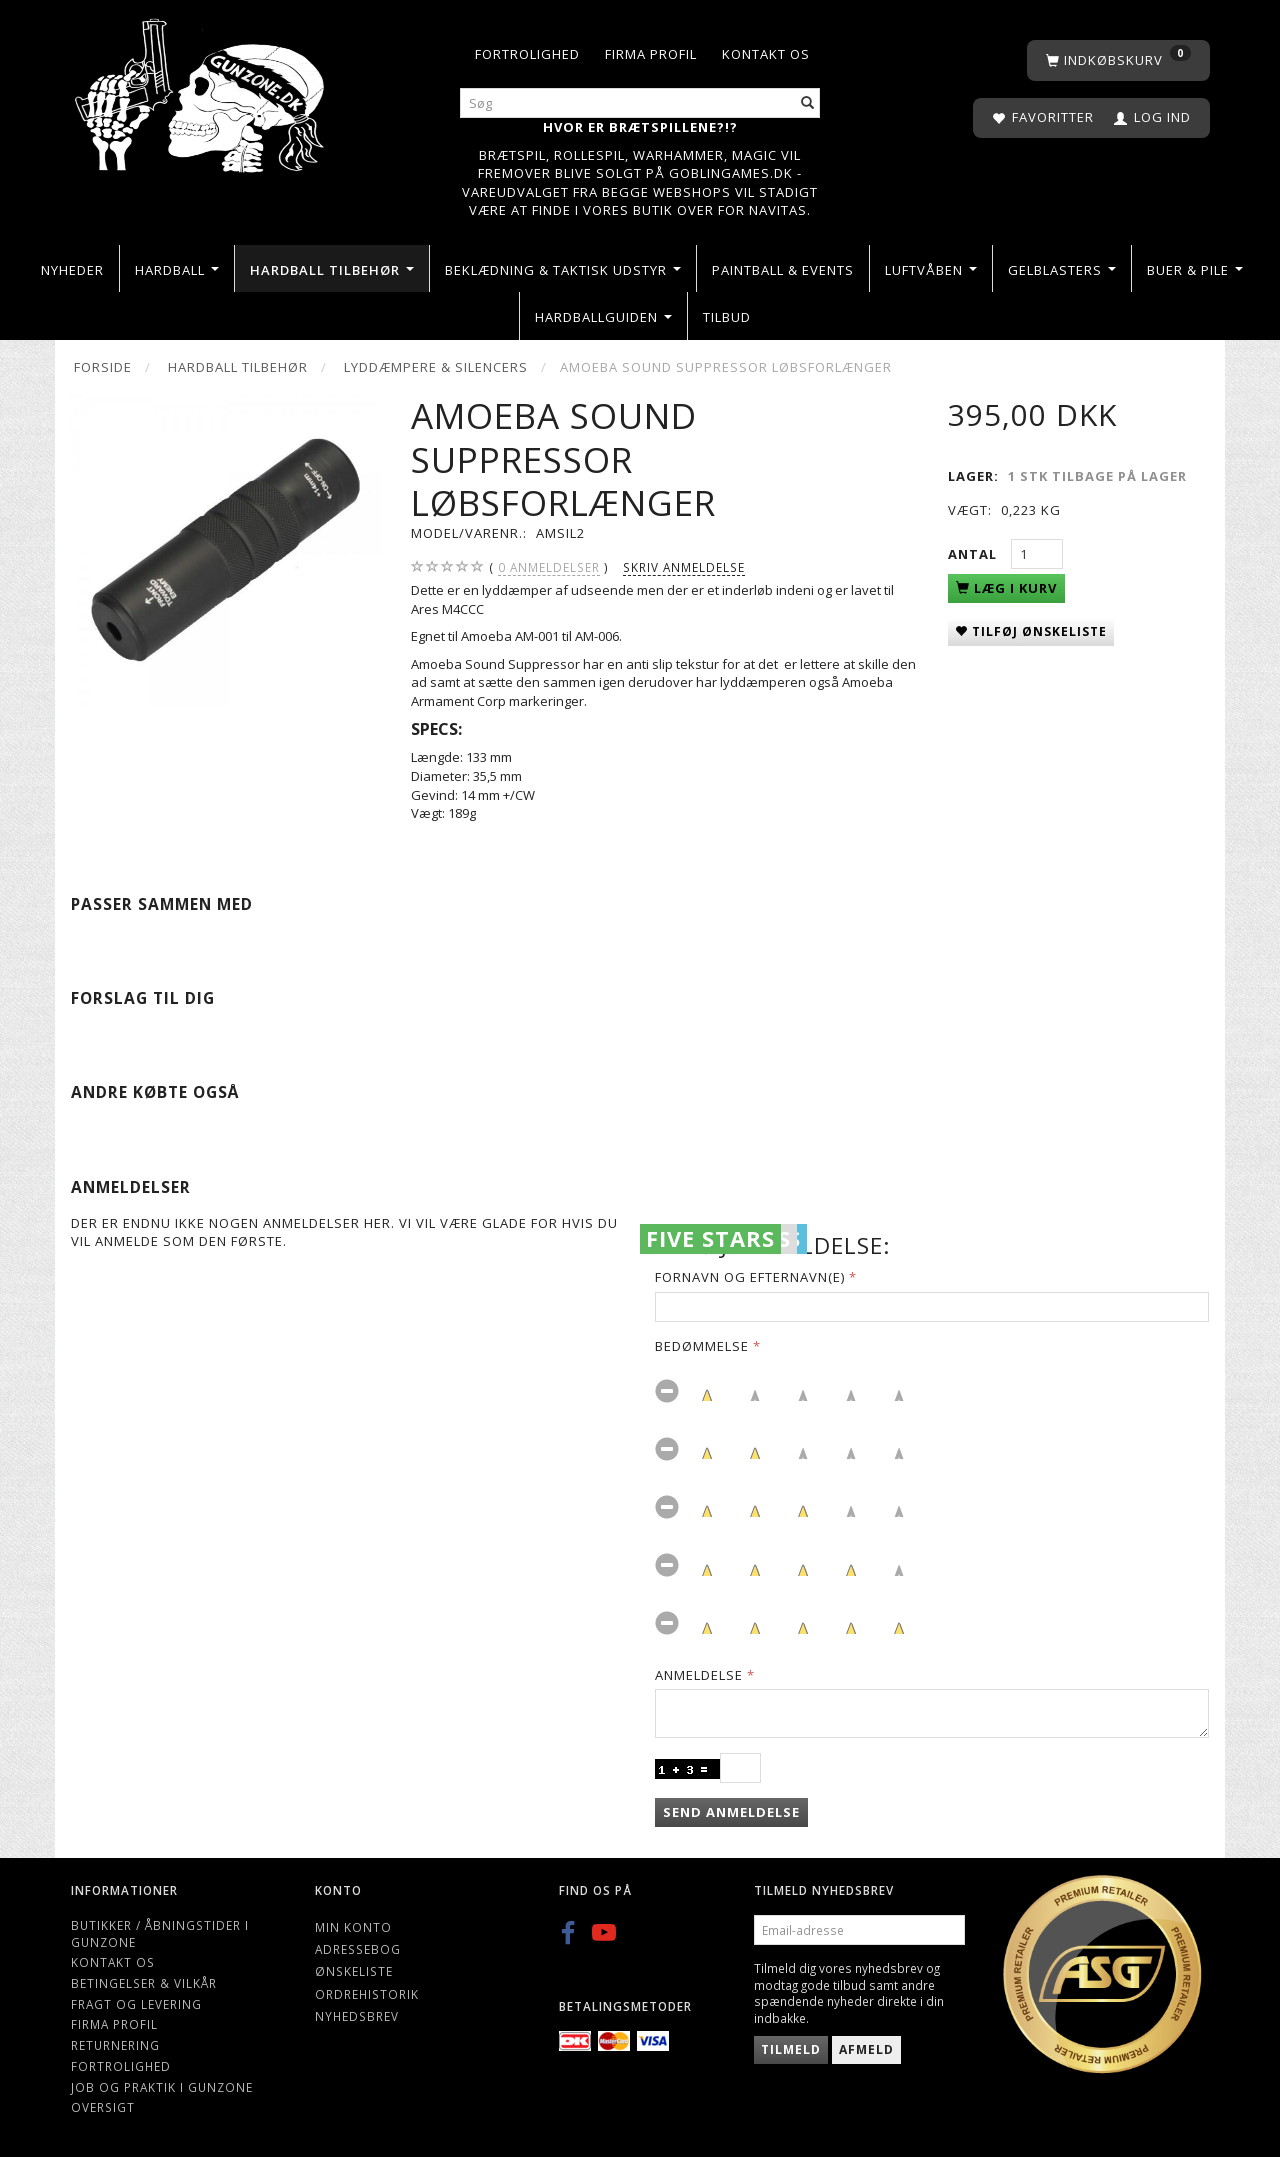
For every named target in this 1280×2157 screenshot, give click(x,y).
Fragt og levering (136, 2004)
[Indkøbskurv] (1118, 60)
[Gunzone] (201, 90)
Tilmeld (791, 2049)
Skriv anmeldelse (684, 567)
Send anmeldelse (731, 1812)
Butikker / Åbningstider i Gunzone (160, 1933)
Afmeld (866, 2049)
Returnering (115, 2045)
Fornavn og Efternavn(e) (750, 1277)
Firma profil (651, 54)
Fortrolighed (527, 54)
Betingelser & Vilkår (144, 1983)
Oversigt (103, 2107)
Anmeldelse (699, 1675)
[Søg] (808, 103)
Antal (974, 554)
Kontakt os (766, 54)
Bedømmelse (702, 1346)
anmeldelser (549, 567)
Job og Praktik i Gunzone (162, 2087)
